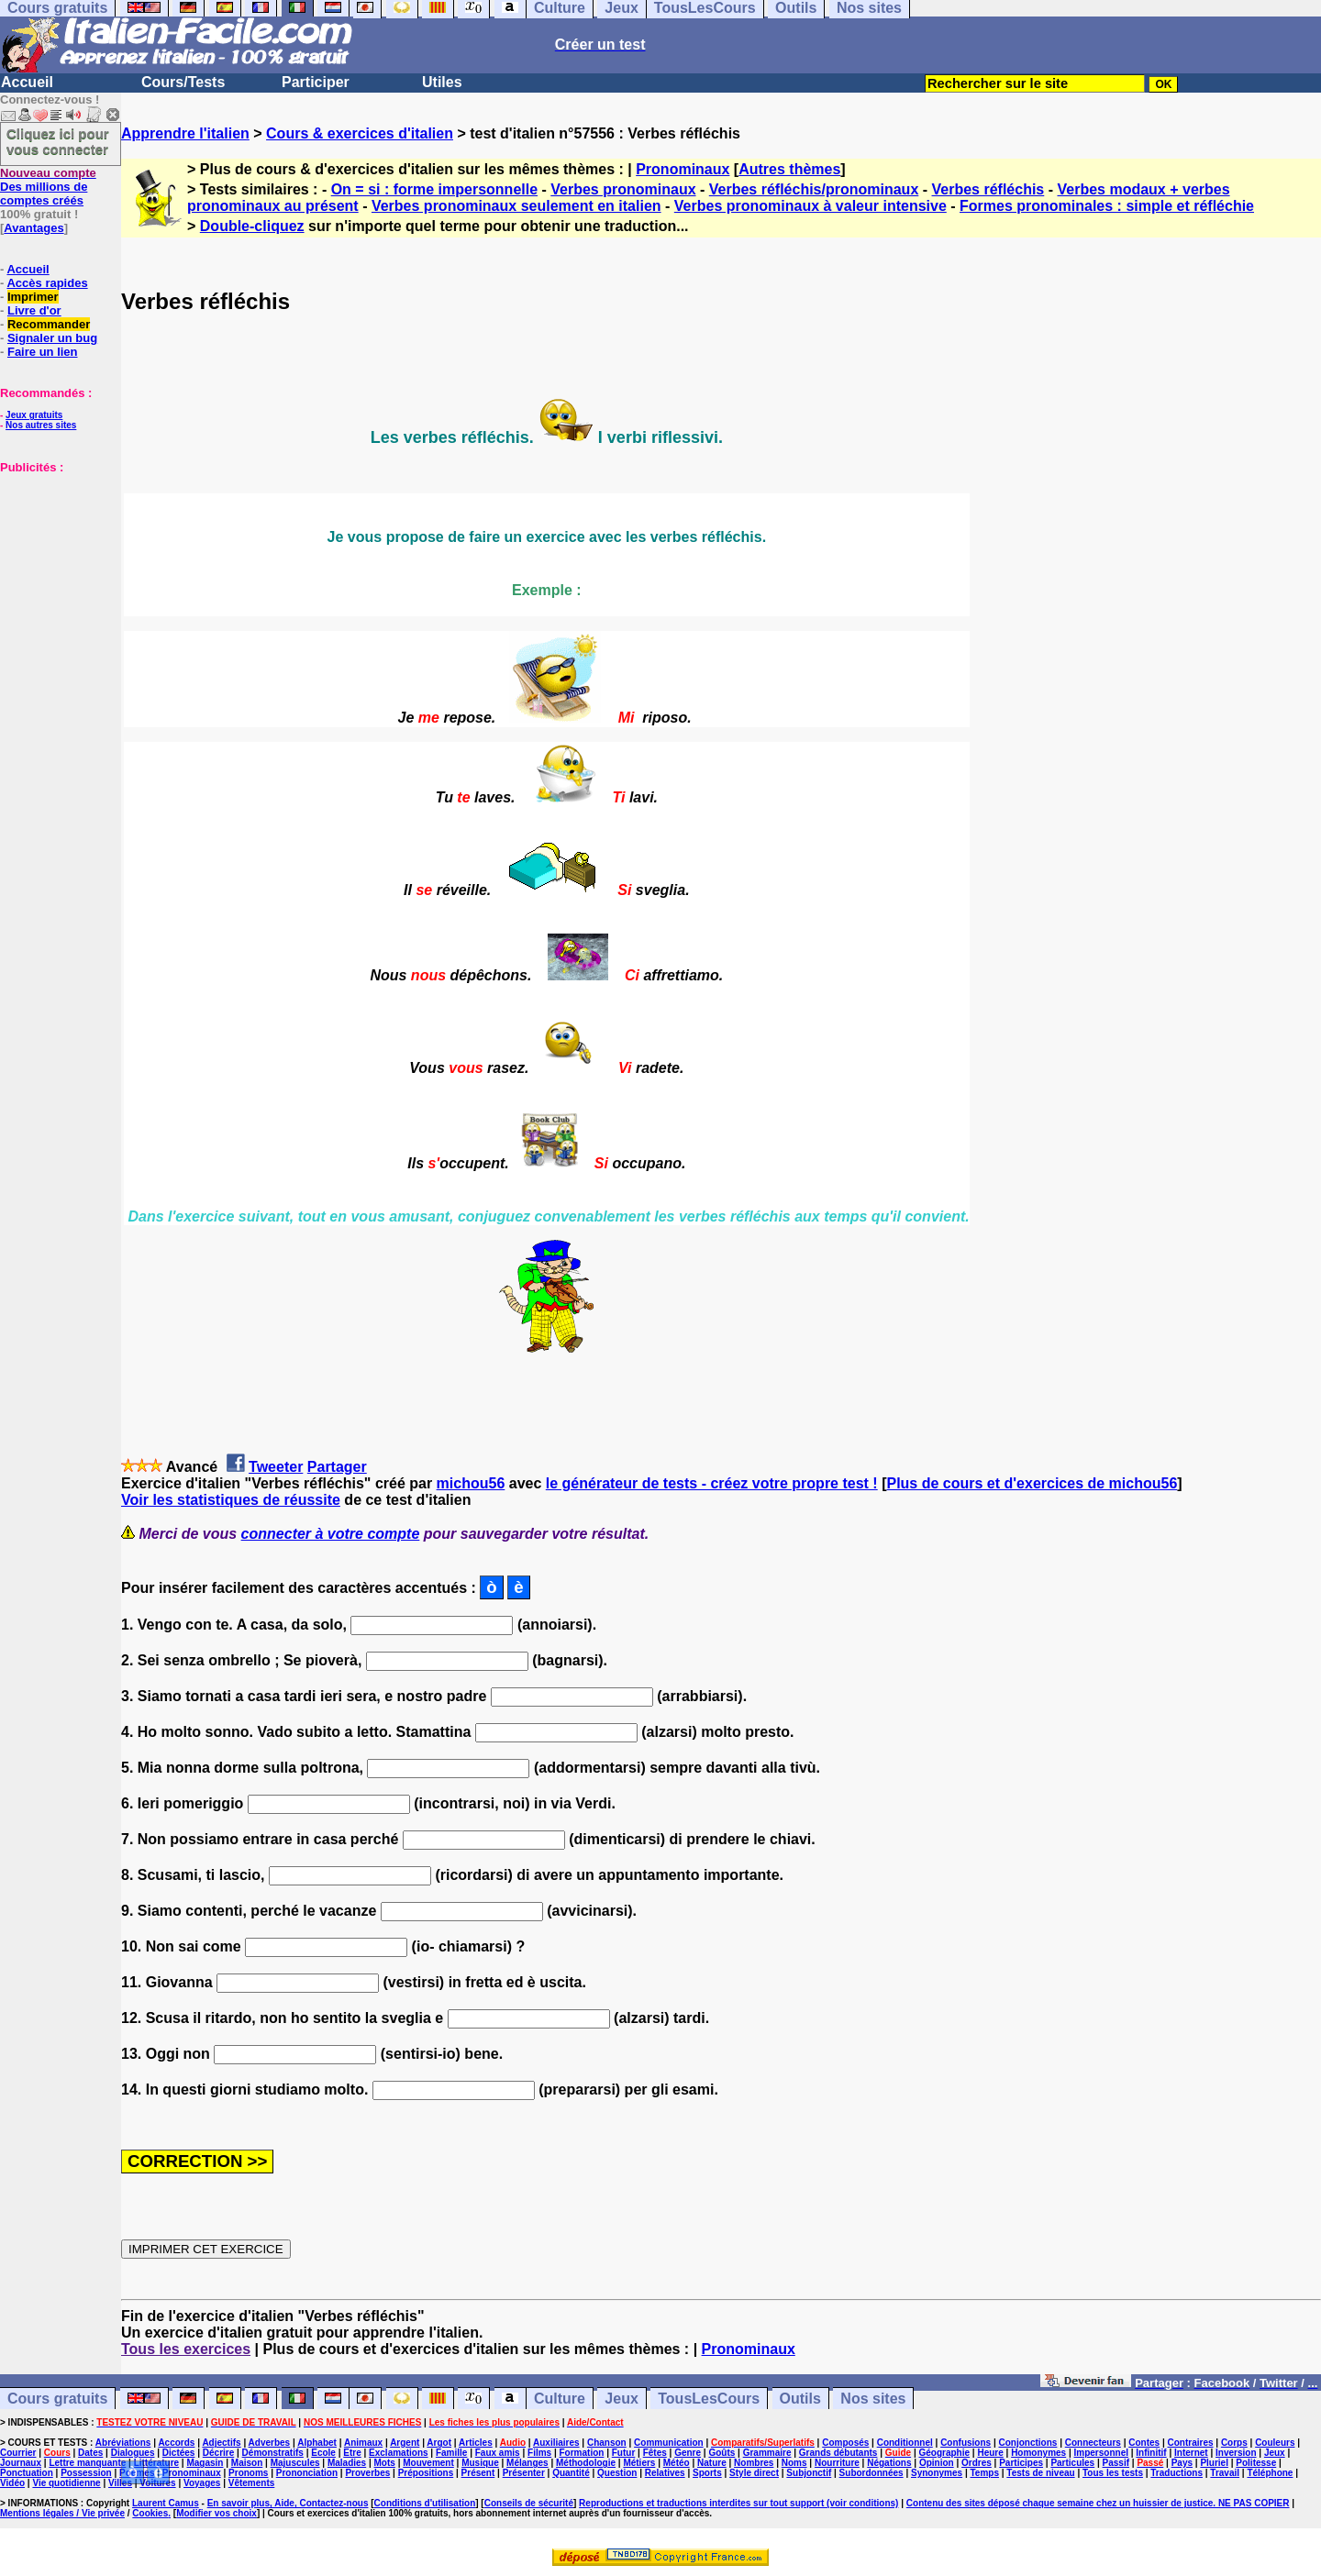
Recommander (48, 324)
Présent (478, 2473)
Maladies (346, 2463)
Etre (352, 2453)
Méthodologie (586, 2463)
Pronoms (248, 2473)
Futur (624, 2453)
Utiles (442, 82)
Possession (86, 2473)
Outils (800, 2398)
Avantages (33, 228)
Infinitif (1151, 2453)
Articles (476, 2443)
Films (539, 2453)
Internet (1191, 2453)
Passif (1116, 2463)
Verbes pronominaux (622, 189)
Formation (582, 2453)
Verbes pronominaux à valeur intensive (810, 206)
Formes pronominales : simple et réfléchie (1107, 206)
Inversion (1236, 2453)
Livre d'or (34, 310)
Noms (794, 2463)
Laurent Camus (165, 2503)
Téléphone (1270, 2473)
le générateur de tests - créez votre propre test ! (712, 1483)
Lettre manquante (87, 2463)
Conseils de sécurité (528, 2503)
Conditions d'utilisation (425, 2503)
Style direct (754, 2473)
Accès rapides (46, 283)
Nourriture (837, 2463)
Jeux (621, 2398)
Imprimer (33, 297)
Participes (1021, 2463)
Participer (316, 82)
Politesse (1256, 2463)
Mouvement (428, 2463)
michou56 (471, 1483)
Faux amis (497, 2453)
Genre (687, 2453)
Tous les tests (1112, 2473)
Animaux (363, 2443)
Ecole (323, 2453)
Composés (845, 2443)
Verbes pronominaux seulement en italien (516, 206)
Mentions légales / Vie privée (62, 2513)
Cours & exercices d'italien (359, 133)
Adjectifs (221, 2443)
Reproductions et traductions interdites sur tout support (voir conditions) (738, 2503)
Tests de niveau (1040, 2473)
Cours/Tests (183, 82)
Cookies (150, 2513)
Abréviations (123, 2443)
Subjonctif (808, 2473)
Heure (990, 2453)
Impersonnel (1101, 2453)
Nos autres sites (41, 425)
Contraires (1191, 2443)
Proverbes (367, 2473)
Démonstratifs (273, 2453)
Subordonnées (871, 2473)
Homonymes (1038, 2453)
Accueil (27, 82)
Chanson (607, 2443)
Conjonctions (1028, 2443)
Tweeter (276, 1467)
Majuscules (295, 2463)
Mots (384, 2463)
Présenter (524, 2473)
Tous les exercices (185, 2349)
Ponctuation (26, 2473)
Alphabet (317, 2443)
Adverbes (270, 2443)
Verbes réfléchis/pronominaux (814, 189)
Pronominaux (682, 169)
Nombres (753, 2463)
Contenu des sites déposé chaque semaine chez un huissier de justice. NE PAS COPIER (1098, 2503)
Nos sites (872, 2398)
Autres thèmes (789, 169)
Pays (1182, 2463)
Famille (451, 2453)
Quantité (571, 2473)
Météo (676, 2463)
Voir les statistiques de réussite (230, 1500)
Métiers (639, 2463)
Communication (669, 2443)
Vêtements (251, 2483)
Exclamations (398, 2453)
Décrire (218, 2453)
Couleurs (1274, 2443)
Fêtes (655, 2453)
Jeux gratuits (34, 415)
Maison (246, 2463)
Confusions (965, 2443)
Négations (889, 2463)
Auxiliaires (556, 2443)
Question (617, 2473)
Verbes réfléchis (988, 189)
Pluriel (1214, 2463)
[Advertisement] (55, 566)
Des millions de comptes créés (48, 186)
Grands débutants (838, 2453)
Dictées (178, 2453)
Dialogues (133, 2453)
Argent (404, 2443)
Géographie (944, 2453)
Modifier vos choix (216, 2513)
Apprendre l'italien (185, 133)
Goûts (721, 2453)
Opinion (936, 2463)
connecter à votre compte (330, 1534)
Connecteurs (1093, 2443)
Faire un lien (42, 352)
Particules (1072, 2463)
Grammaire (767, 2453)
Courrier (18, 2453)
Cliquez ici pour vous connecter (57, 141)
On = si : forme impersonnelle (434, 189)
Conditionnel (905, 2443)
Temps (984, 2473)
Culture (559, 2398)
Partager (337, 1467)
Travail (1224, 2473)
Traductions (1176, 2473)
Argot (439, 2443)
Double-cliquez (252, 226)
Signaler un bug (52, 338)
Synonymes (936, 2473)
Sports (707, 2473)
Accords (176, 2443)
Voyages (201, 2483)
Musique (480, 2463)
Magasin (204, 2463)
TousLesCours (709, 2398)
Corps (1234, 2443)
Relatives (665, 2473)
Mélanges (527, 2463)
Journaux (20, 2463)
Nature (712, 2463)
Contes (1144, 2443)
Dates (90, 2453)
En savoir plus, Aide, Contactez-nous (288, 2503)
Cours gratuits (57, 2398)
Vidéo (12, 2483)
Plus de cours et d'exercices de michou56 (1031, 1483)
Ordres (976, 2463)
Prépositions (426, 2473)
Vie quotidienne (66, 2483)
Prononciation (307, 2473)
